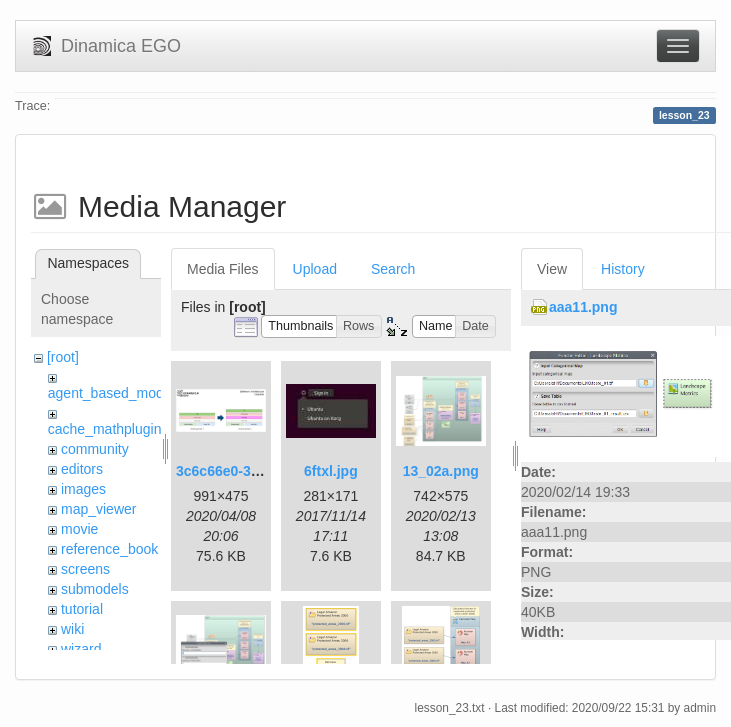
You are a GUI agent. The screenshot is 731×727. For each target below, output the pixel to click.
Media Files (223, 269)
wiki (72, 629)
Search (393, 269)
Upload (315, 269)
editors (82, 469)
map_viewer (98, 509)
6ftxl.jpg (331, 471)
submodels (95, 589)
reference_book (109, 549)
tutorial (82, 609)
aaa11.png (583, 307)
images (83, 489)
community (95, 449)
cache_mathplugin (105, 429)
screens (85, 569)
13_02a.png (441, 471)
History (623, 269)
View (552, 269)
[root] (63, 357)
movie (79, 529)
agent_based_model (111, 393)
